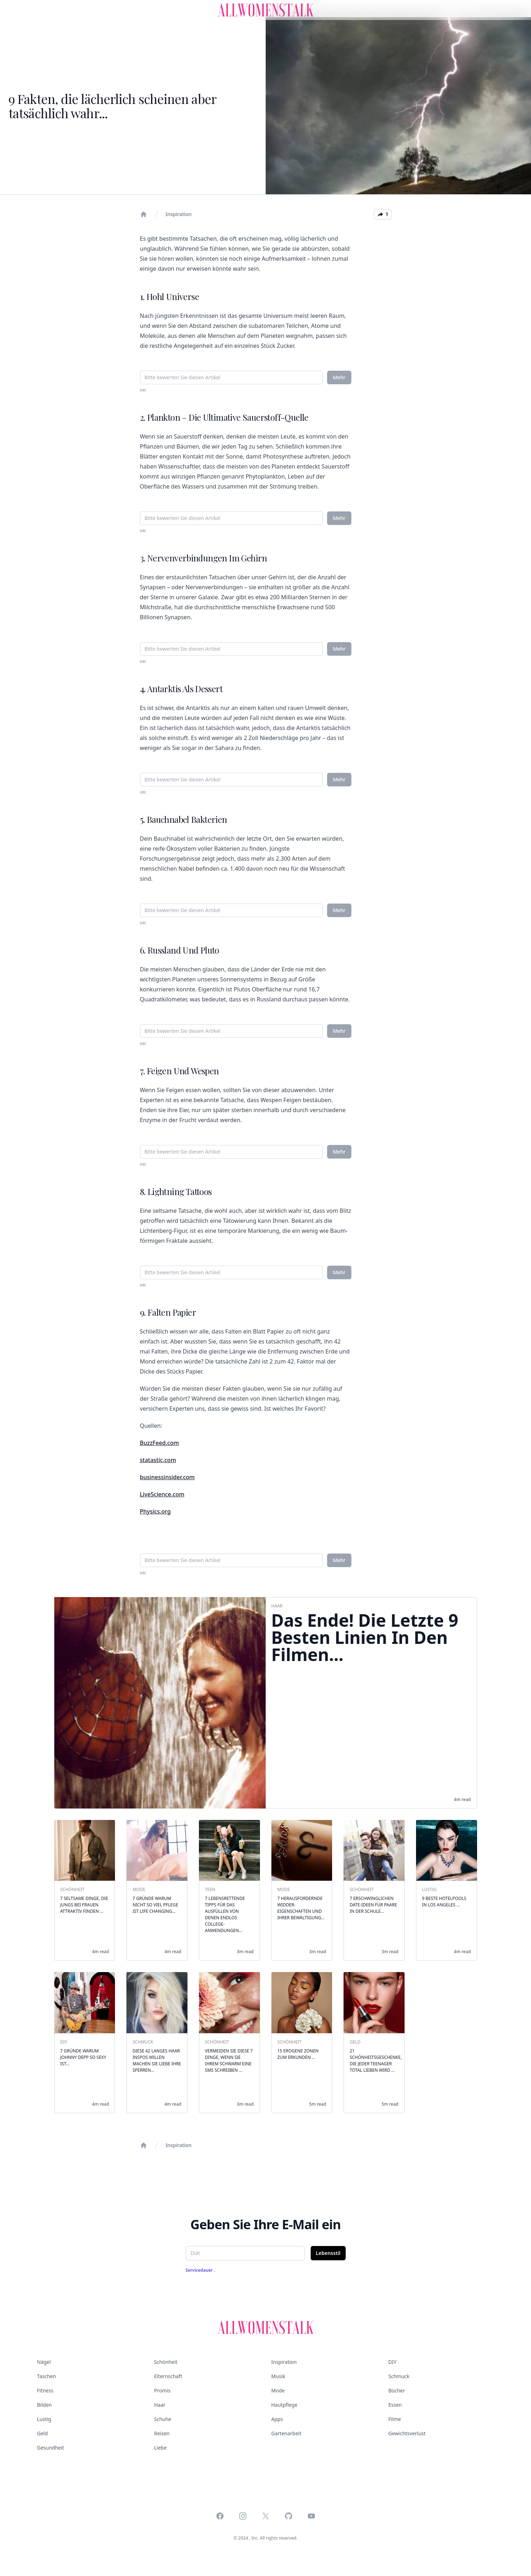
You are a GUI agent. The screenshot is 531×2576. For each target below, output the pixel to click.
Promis (162, 2390)
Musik (278, 2376)
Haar (160, 2404)
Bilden (44, 2404)
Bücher (397, 2390)
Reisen (162, 2433)
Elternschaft (168, 2376)
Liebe (160, 2447)
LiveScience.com (162, 1494)
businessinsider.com (167, 1477)
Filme (395, 2419)
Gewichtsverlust (407, 2433)
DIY (393, 2362)
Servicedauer (200, 2270)
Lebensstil (328, 2253)
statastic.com (158, 1460)
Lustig (44, 2419)
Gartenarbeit (286, 2433)
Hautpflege (284, 2404)
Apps (277, 2419)
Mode (278, 2390)
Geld (42, 2433)
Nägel (44, 2362)
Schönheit (165, 2362)
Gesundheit (50, 2447)
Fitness (45, 2390)
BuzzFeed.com (159, 1443)
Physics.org (155, 1511)
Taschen (46, 2376)
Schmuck (399, 2376)
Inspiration (179, 214)
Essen (395, 2404)
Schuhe (162, 2419)
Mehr (339, 377)
